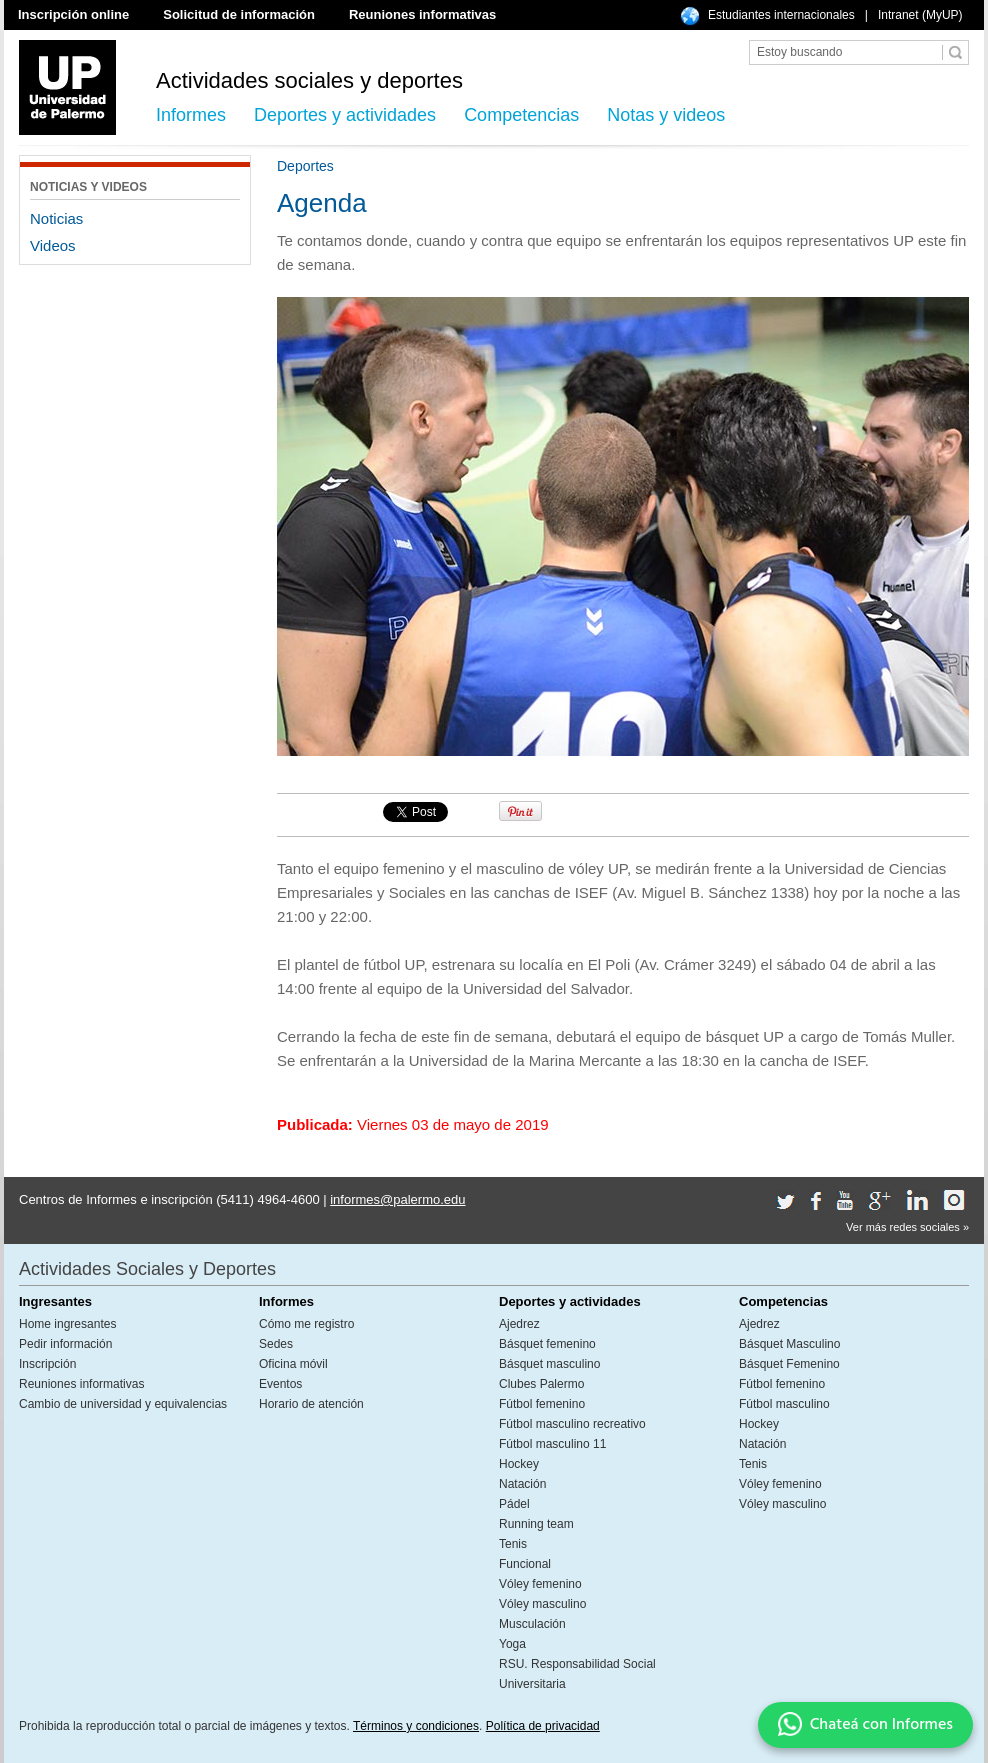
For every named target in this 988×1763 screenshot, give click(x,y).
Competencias (521, 115)
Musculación (532, 1624)
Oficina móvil (293, 1364)
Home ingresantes (67, 1324)
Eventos (280, 1384)
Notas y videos (666, 115)
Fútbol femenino (542, 1404)
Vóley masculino (542, 1604)
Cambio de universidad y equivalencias (123, 1404)
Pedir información (65, 1344)
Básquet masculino (549, 1364)
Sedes (276, 1344)
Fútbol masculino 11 (552, 1444)
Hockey (519, 1464)
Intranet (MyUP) (920, 15)
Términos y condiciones (416, 1726)
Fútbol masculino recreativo (572, 1424)
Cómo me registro (306, 1324)
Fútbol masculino (784, 1404)
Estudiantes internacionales (781, 15)
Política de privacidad (543, 1726)
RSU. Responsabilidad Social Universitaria (577, 1674)
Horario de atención (311, 1404)
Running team (536, 1524)
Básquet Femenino (789, 1364)
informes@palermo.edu (397, 1199)
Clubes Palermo (541, 1384)
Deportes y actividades (345, 115)
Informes (191, 115)
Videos (53, 245)
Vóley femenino (540, 1584)
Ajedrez (519, 1324)
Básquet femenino (547, 1344)
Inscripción (47, 1364)
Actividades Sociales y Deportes (147, 1269)
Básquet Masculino (789, 1344)
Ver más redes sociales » (907, 1227)
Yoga (512, 1644)
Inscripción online (73, 14)
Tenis (513, 1544)
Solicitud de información (239, 14)
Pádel (514, 1504)
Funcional (525, 1564)
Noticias (56, 218)
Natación (522, 1484)
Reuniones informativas (422, 14)
